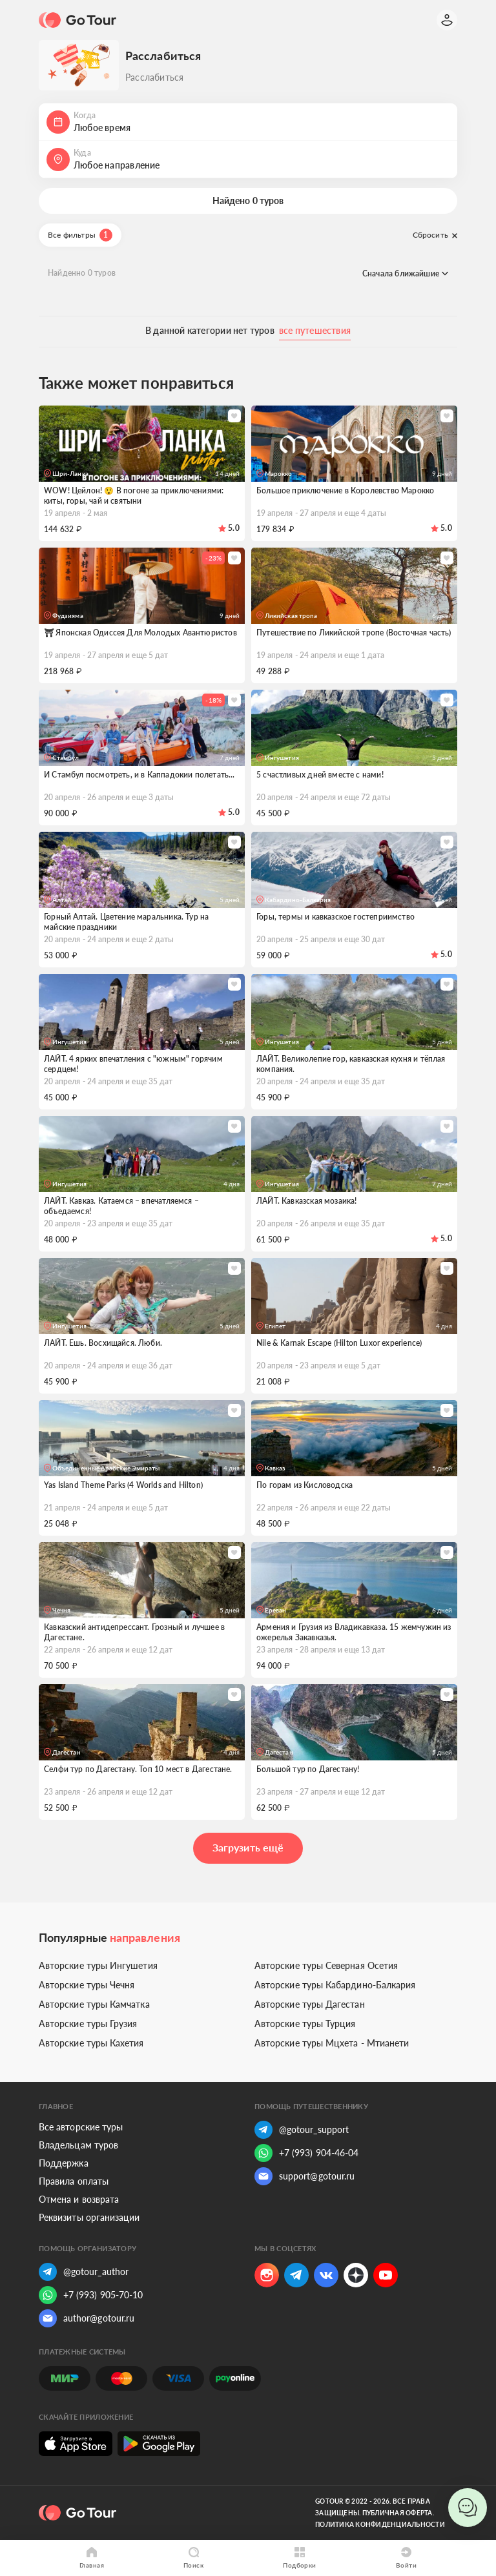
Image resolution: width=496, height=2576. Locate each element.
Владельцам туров (78, 2144)
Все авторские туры (81, 2126)
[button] (248, 121)
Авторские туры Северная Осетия (326, 1965)
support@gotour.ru (304, 2176)
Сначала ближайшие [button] (405, 273)
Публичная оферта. (398, 2513)
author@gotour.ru (86, 2318)
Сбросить (435, 235)
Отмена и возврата (79, 2199)
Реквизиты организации (89, 2217)
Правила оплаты (73, 2181)
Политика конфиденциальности (380, 2524)
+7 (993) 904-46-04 (306, 2153)
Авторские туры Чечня (86, 1984)
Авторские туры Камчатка (94, 2004)
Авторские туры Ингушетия (98, 1965)
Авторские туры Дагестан (309, 2004)
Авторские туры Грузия (88, 2023)
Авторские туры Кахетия (91, 2042)
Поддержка (63, 2163)
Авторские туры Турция (304, 2023)
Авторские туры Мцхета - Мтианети (331, 2042)
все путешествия (315, 330)
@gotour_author (84, 2272)
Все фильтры (80, 235)
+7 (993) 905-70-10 (91, 2295)
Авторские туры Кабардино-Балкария (334, 1984)
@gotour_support (301, 2130)
